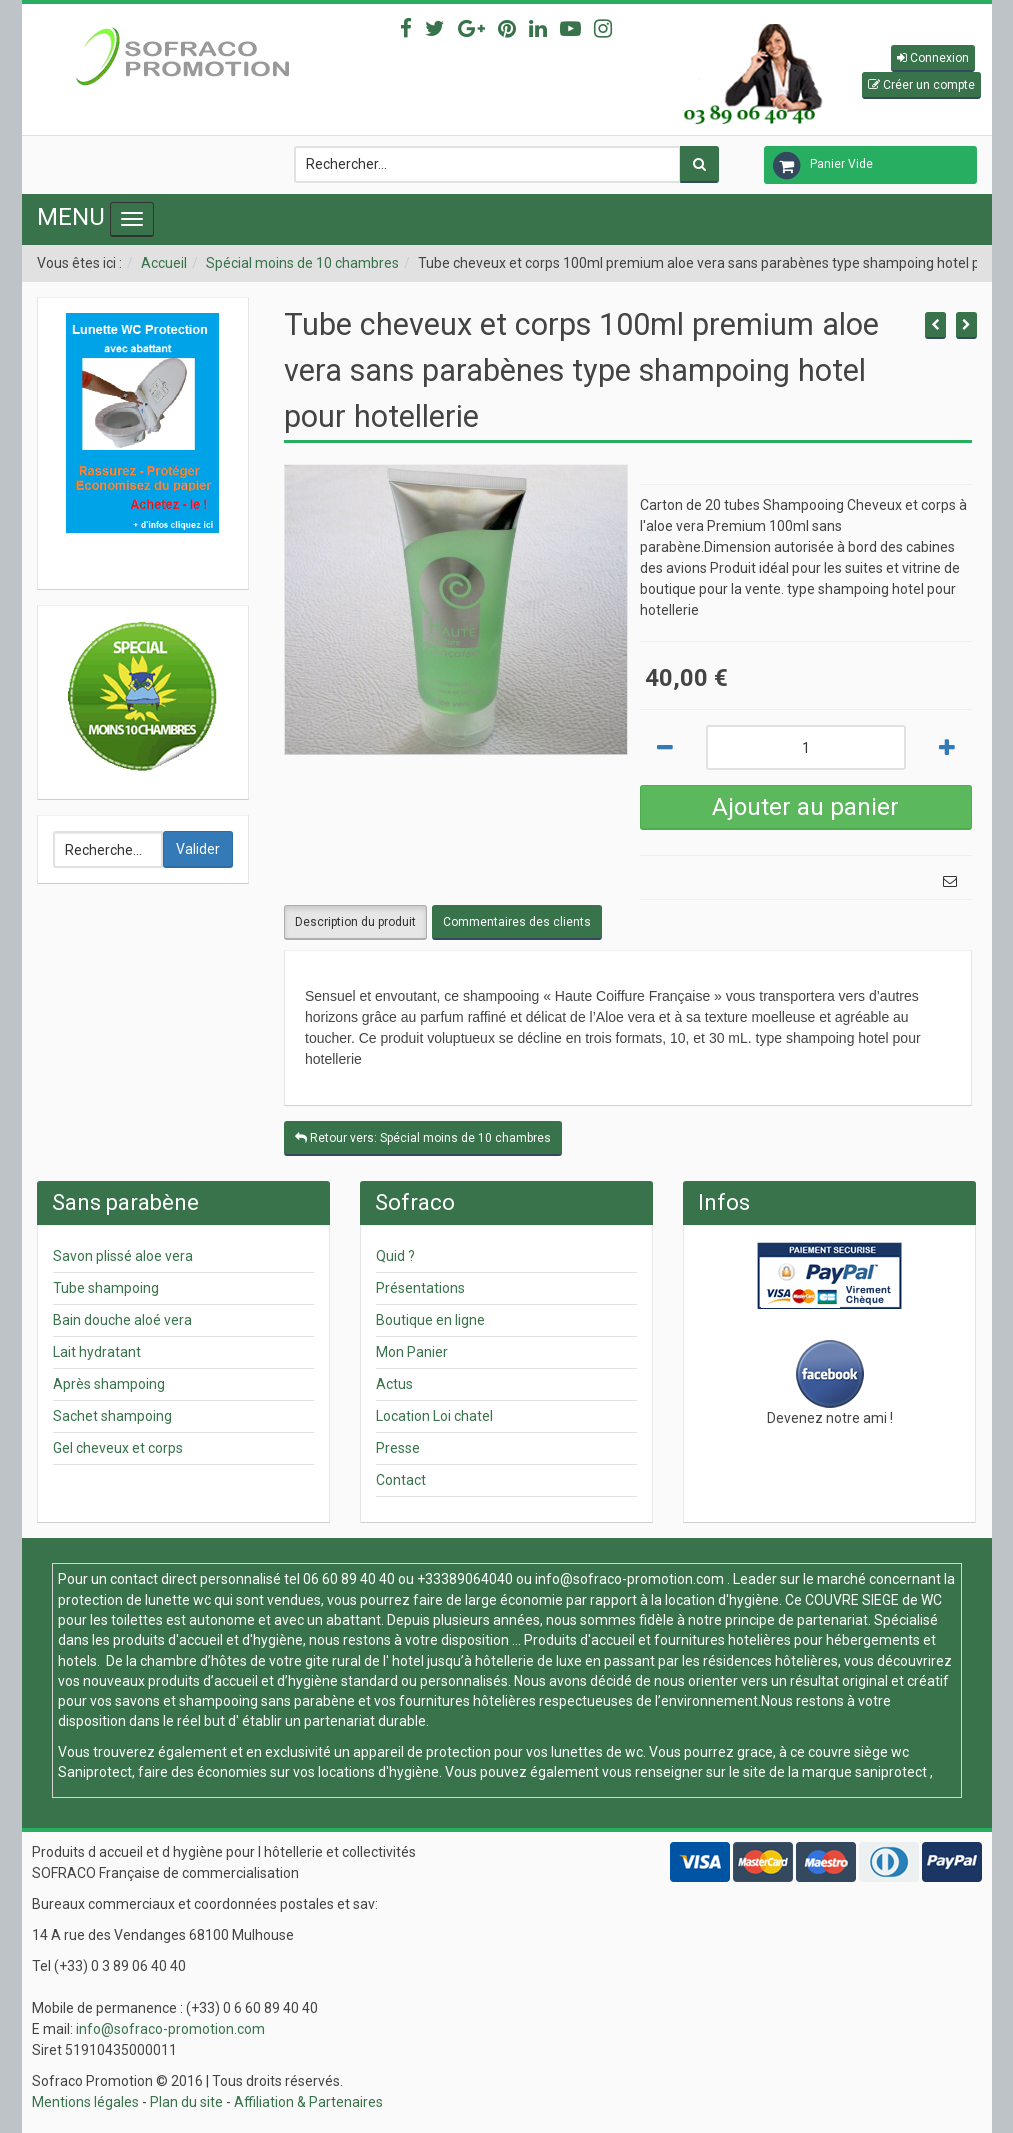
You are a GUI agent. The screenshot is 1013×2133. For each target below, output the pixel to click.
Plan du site (186, 2102)
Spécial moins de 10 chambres (302, 263)
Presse (398, 1448)
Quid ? (395, 1256)
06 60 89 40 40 (349, 1579)
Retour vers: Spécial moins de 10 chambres (423, 1138)
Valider (198, 849)
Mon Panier (412, 1352)
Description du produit (355, 922)
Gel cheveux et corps (118, 1448)
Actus (394, 1384)
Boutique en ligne (430, 1320)
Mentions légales (85, 2102)
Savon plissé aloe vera (123, 1256)
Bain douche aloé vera (122, 1320)
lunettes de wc (597, 1752)
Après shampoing (109, 1384)
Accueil (164, 263)
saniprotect (891, 1772)
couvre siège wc (858, 1752)
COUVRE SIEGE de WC (873, 1600)
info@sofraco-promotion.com (629, 1579)
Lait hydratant (97, 1352)
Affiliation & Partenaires (308, 2102)
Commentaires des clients (517, 922)
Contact (401, 1480)
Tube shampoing (106, 1288)
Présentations (420, 1288)
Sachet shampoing (112, 1416)
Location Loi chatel (434, 1416)
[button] (933, 58)
